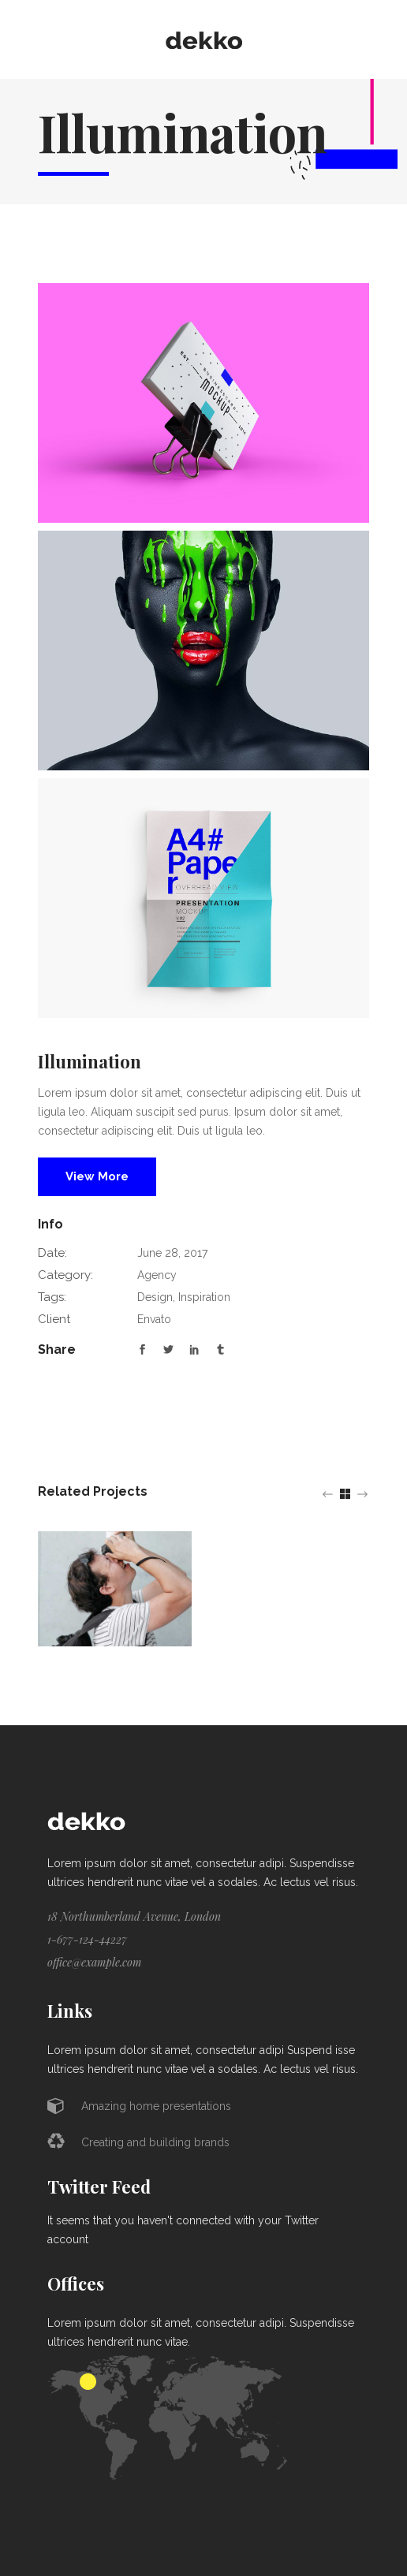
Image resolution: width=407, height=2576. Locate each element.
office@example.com (94, 1962)
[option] (115, 1588)
